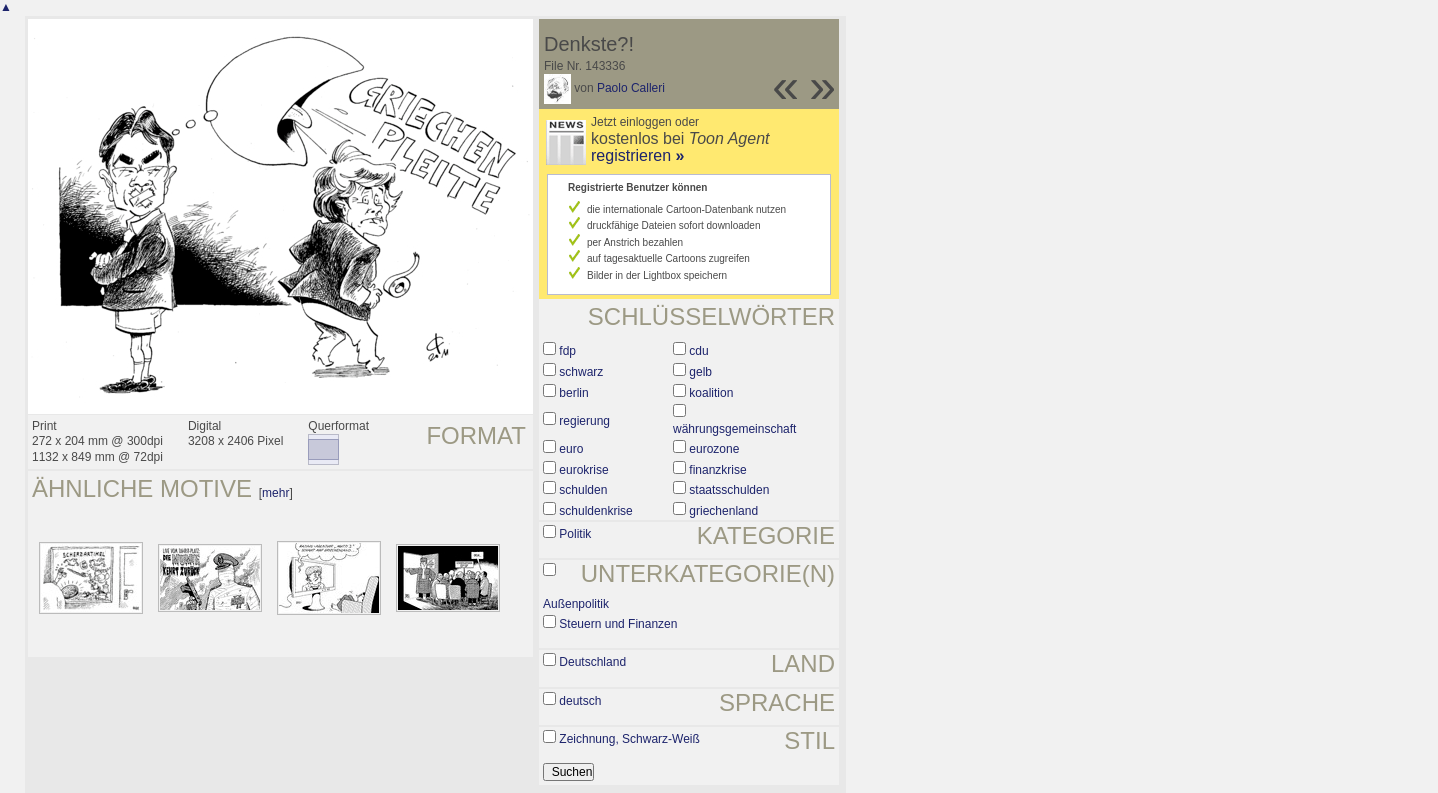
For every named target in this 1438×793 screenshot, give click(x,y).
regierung (584, 421)
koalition (711, 393)
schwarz (581, 372)
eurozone (714, 449)
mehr (275, 493)
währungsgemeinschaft (734, 429)
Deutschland (592, 662)
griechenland (723, 511)
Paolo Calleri (631, 88)
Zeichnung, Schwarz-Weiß (629, 739)
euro (571, 449)
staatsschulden (729, 490)
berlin (573, 393)
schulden (583, 490)
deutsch (580, 701)
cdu (698, 351)
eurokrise (583, 470)
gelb (700, 372)
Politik (575, 534)
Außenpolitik (576, 604)
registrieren (637, 155)
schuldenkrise (595, 511)
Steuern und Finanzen (618, 624)
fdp (567, 351)
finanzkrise (717, 470)
